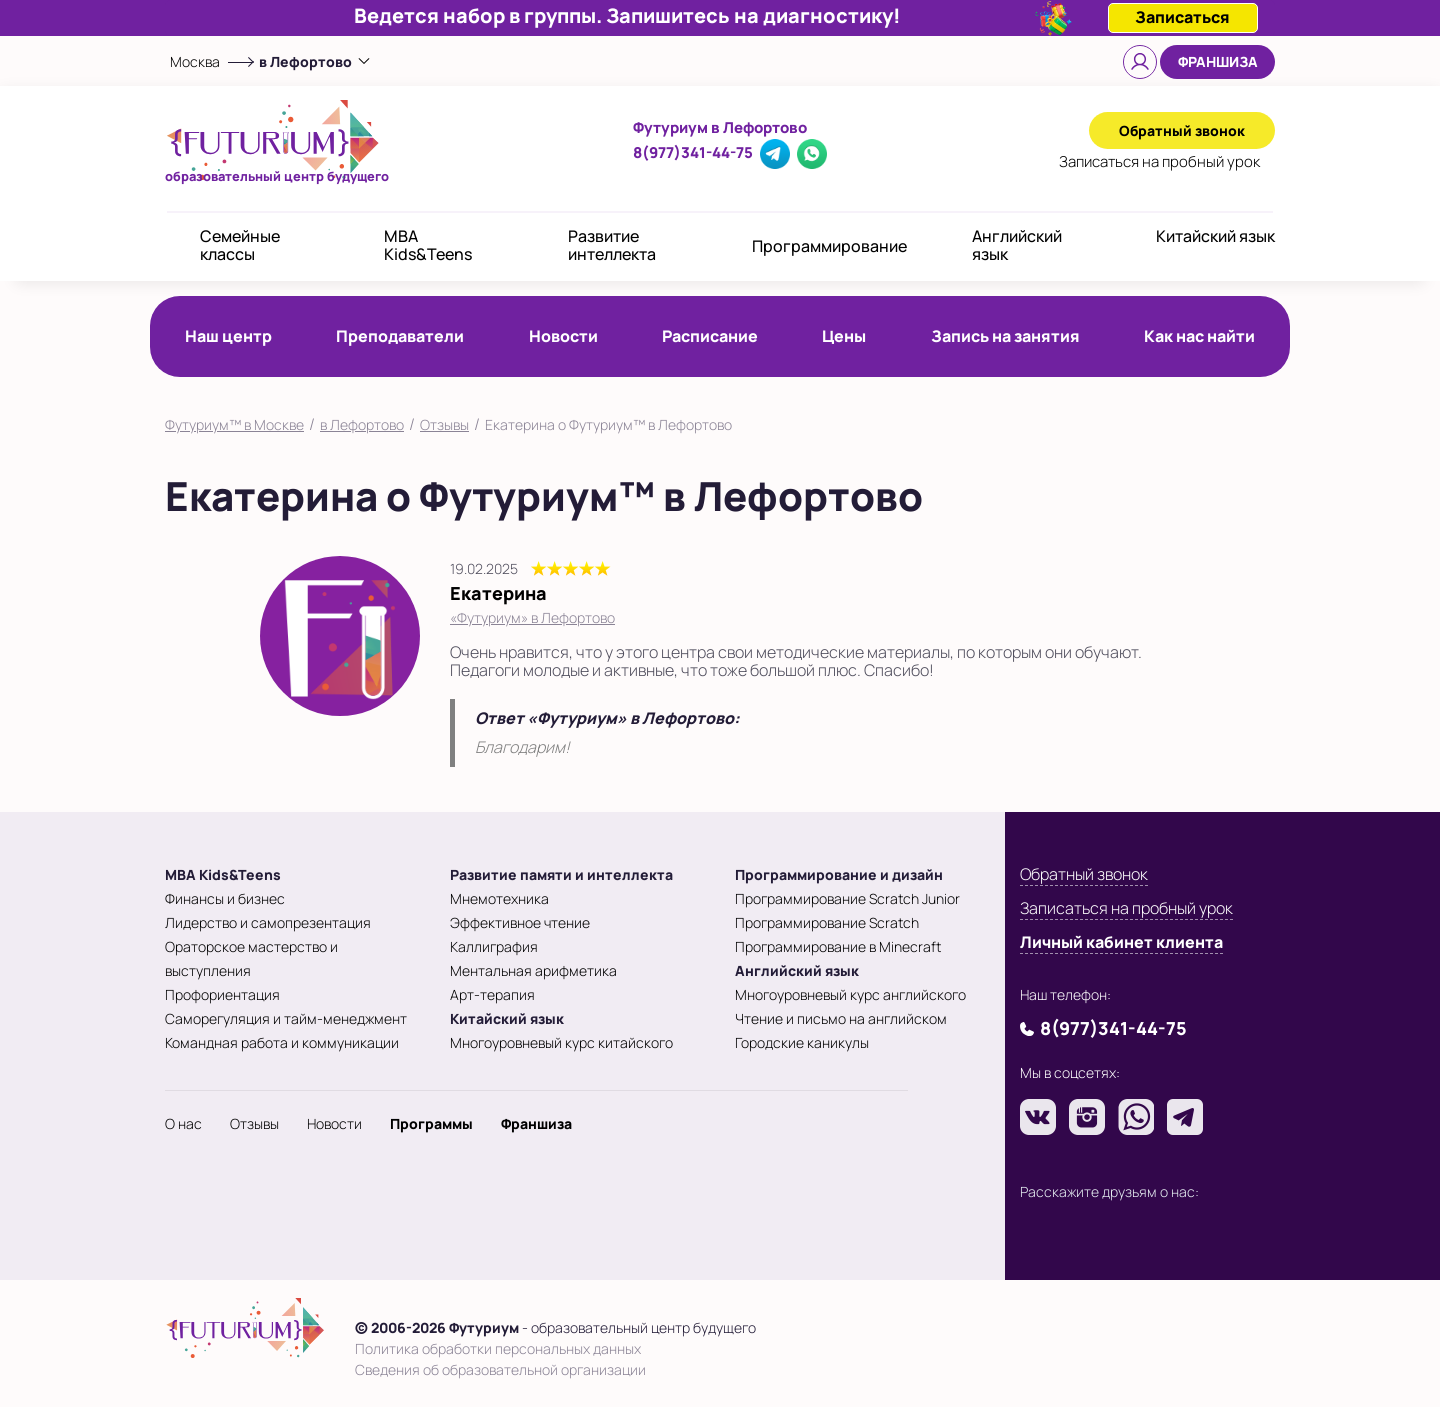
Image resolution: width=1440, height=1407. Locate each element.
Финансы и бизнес (225, 898)
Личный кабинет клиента (1121, 942)
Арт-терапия (492, 994)
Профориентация (222, 994)
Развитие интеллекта (612, 245)
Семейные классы (240, 245)
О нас (183, 1123)
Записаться (1159, 161)
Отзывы (444, 424)
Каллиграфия (494, 946)
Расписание (710, 336)
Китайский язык (1215, 236)
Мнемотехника (499, 898)
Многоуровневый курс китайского (561, 1042)
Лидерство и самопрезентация (268, 922)
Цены (844, 336)
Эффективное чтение (520, 922)
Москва (195, 61)
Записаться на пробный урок (1126, 908)
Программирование (829, 246)
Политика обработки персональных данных (498, 1348)
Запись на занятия (1005, 336)
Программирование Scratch (827, 922)
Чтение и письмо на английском (841, 1018)
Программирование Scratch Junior (847, 898)
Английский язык (1017, 245)
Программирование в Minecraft (838, 946)
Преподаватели (400, 336)
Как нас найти (1199, 336)
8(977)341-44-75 (693, 152)
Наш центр (228, 336)
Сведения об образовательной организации (500, 1369)
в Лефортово (362, 424)
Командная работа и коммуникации (282, 1042)
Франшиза (1218, 61)
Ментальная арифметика (533, 970)
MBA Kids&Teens (428, 245)
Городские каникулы (802, 1042)
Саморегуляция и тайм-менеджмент (286, 1018)
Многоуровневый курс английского (850, 994)
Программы (431, 1123)
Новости (563, 336)
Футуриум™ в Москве (234, 424)
